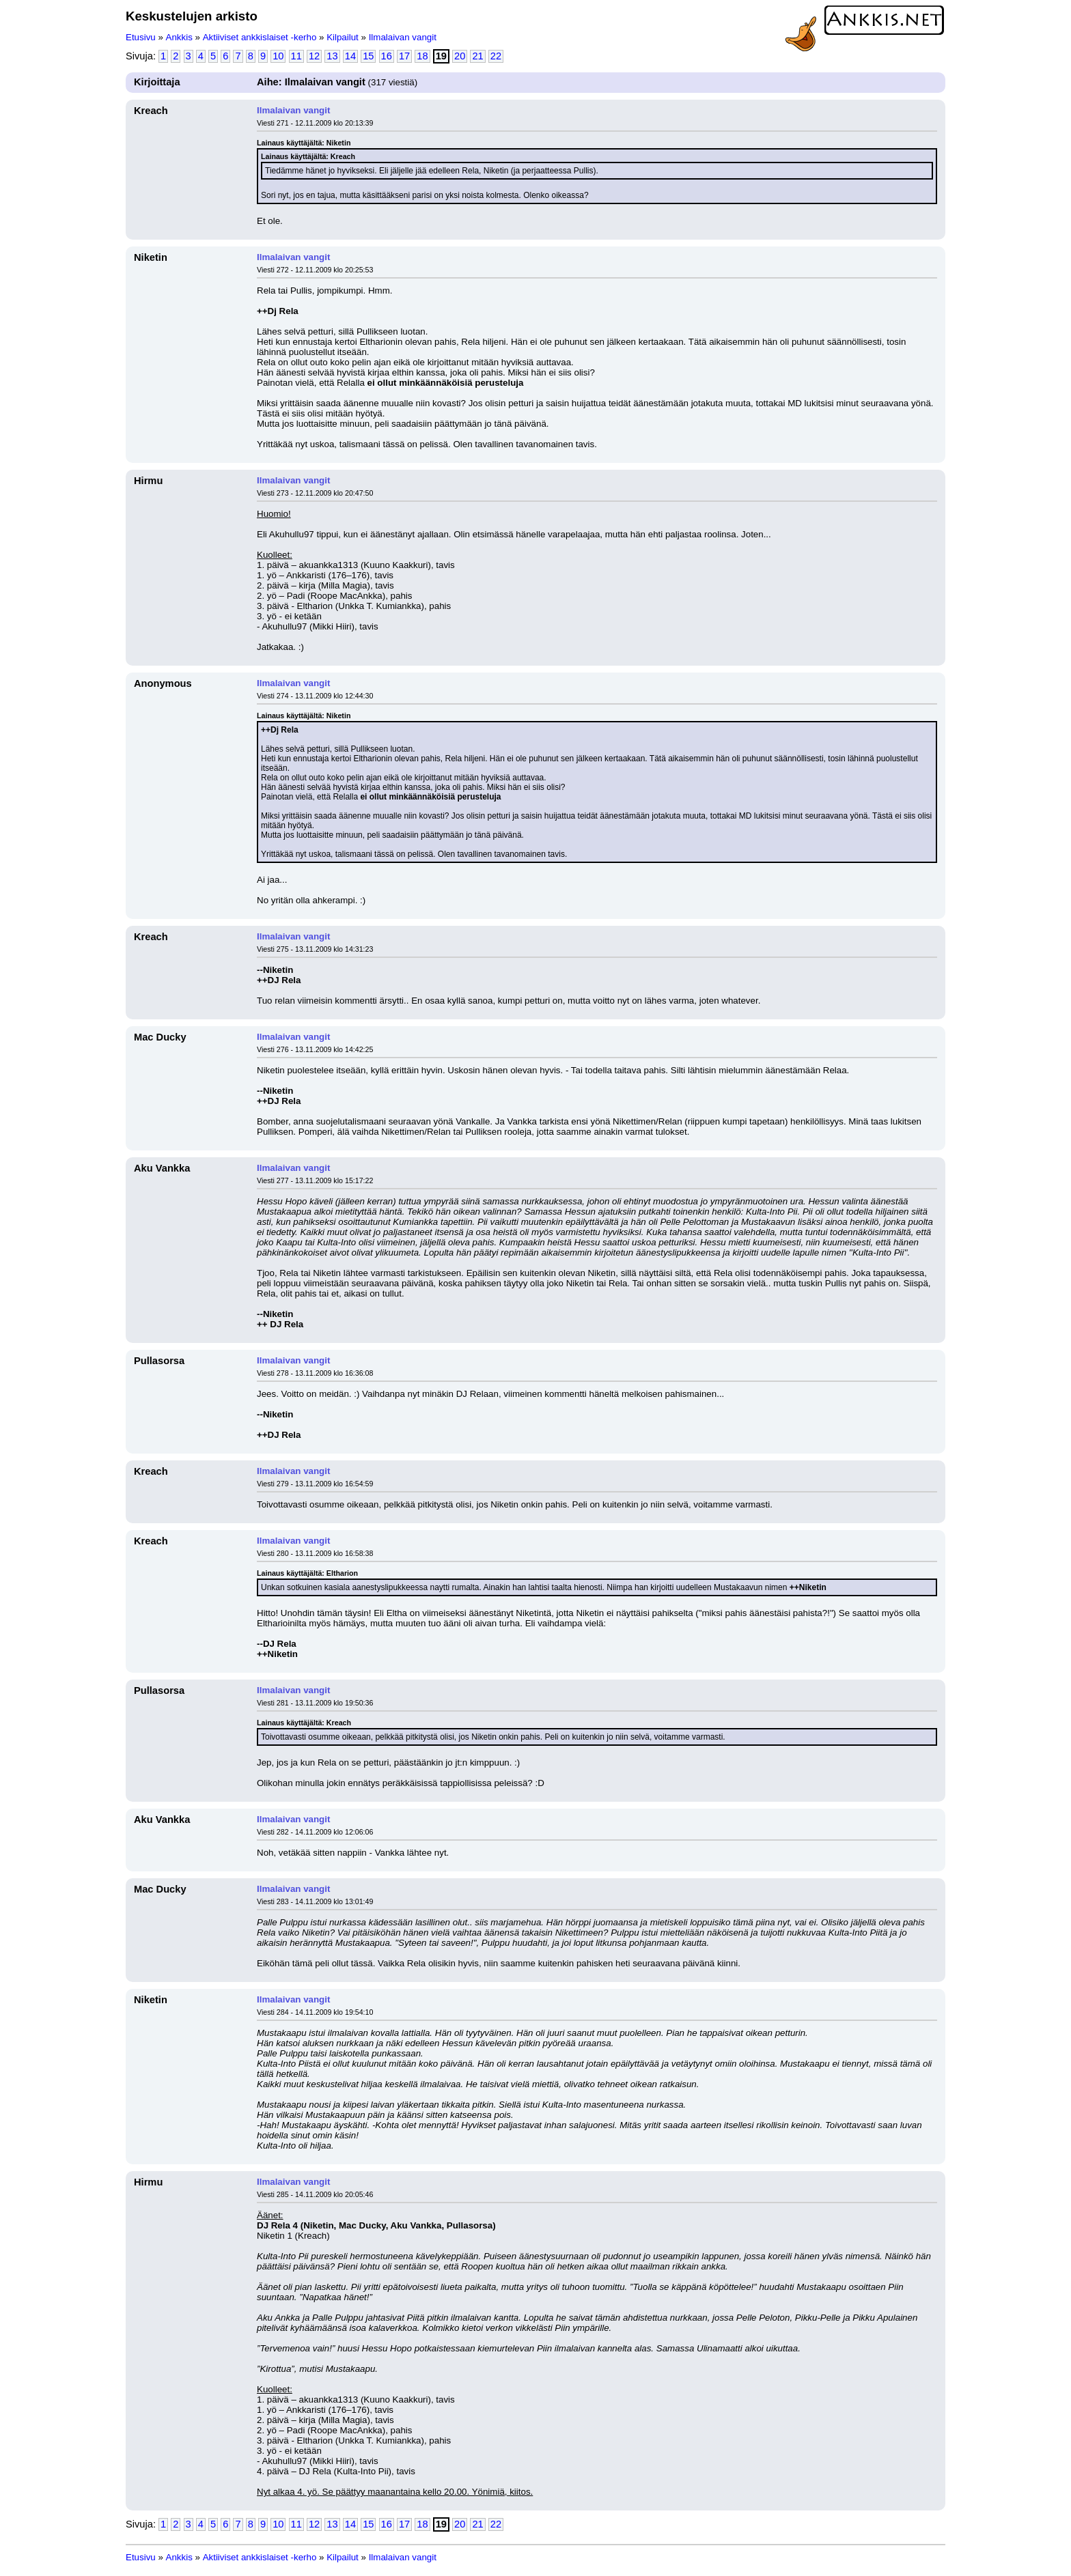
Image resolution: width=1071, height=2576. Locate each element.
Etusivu (141, 37)
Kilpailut (342, 37)
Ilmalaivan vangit (402, 37)
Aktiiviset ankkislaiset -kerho (260, 37)
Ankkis (179, 37)
